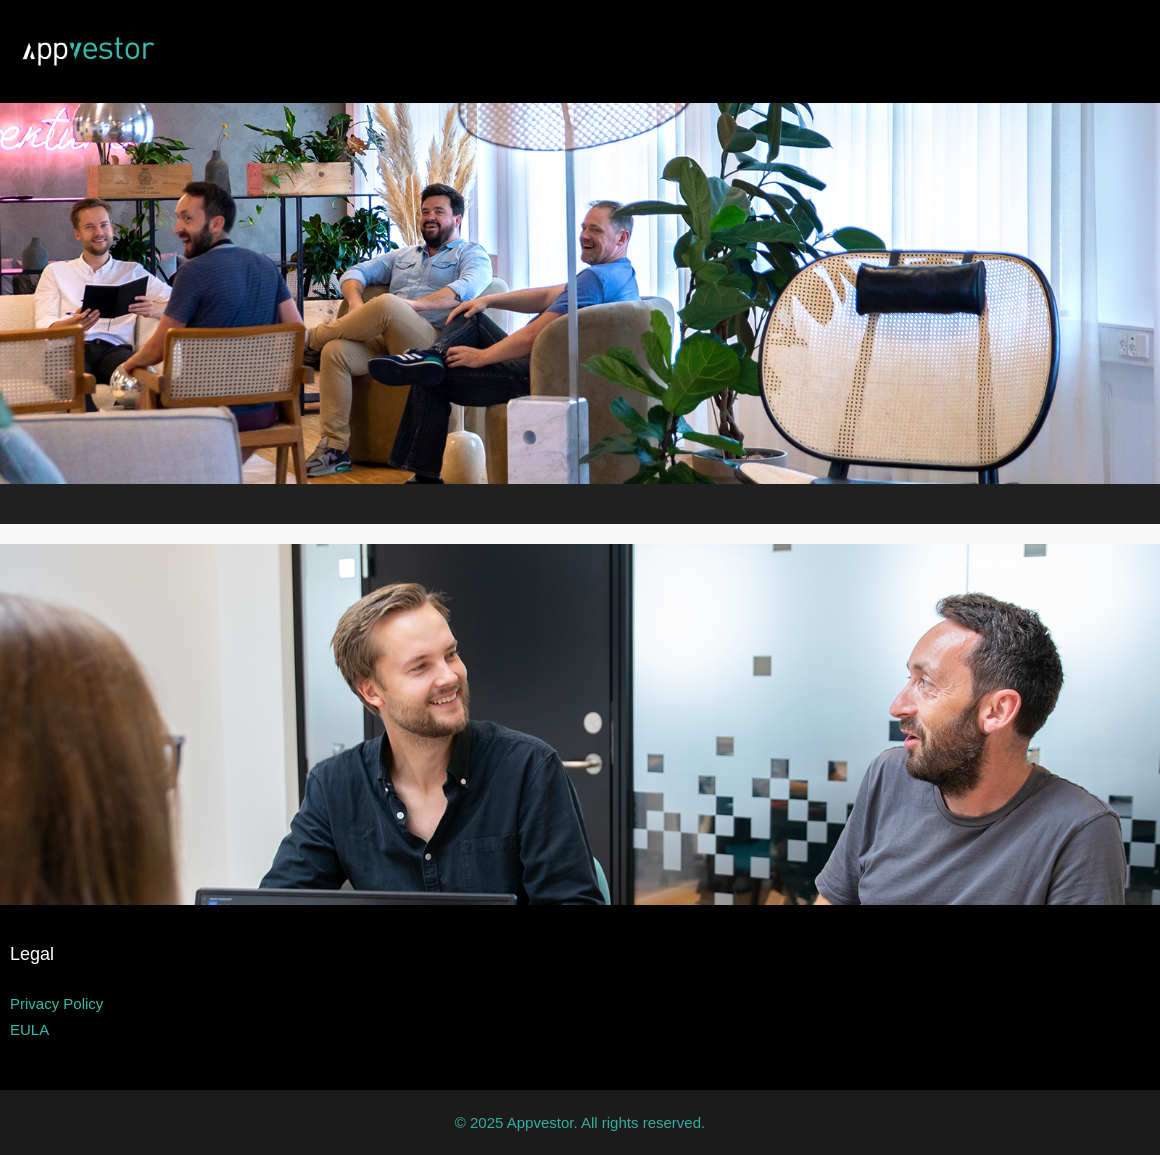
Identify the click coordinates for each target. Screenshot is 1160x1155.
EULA (29, 1029)
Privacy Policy (56, 1003)
